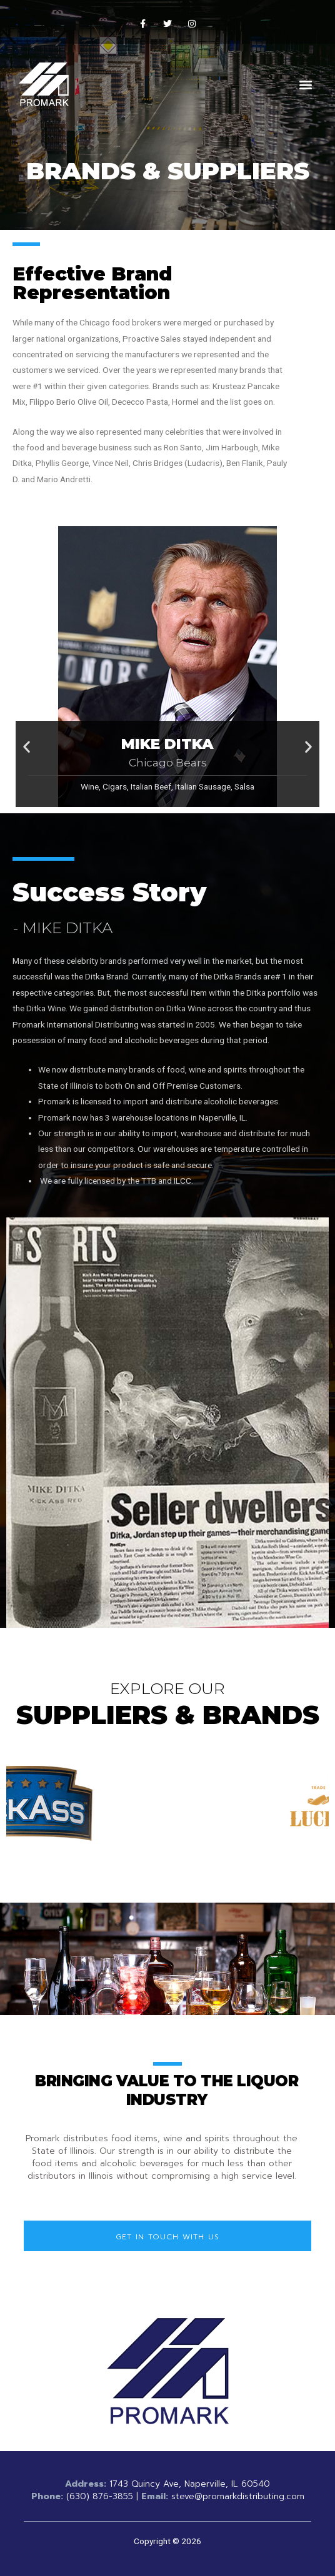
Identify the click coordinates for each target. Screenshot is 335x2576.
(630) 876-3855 (99, 2496)
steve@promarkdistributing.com (237, 2496)
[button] (306, 84)
